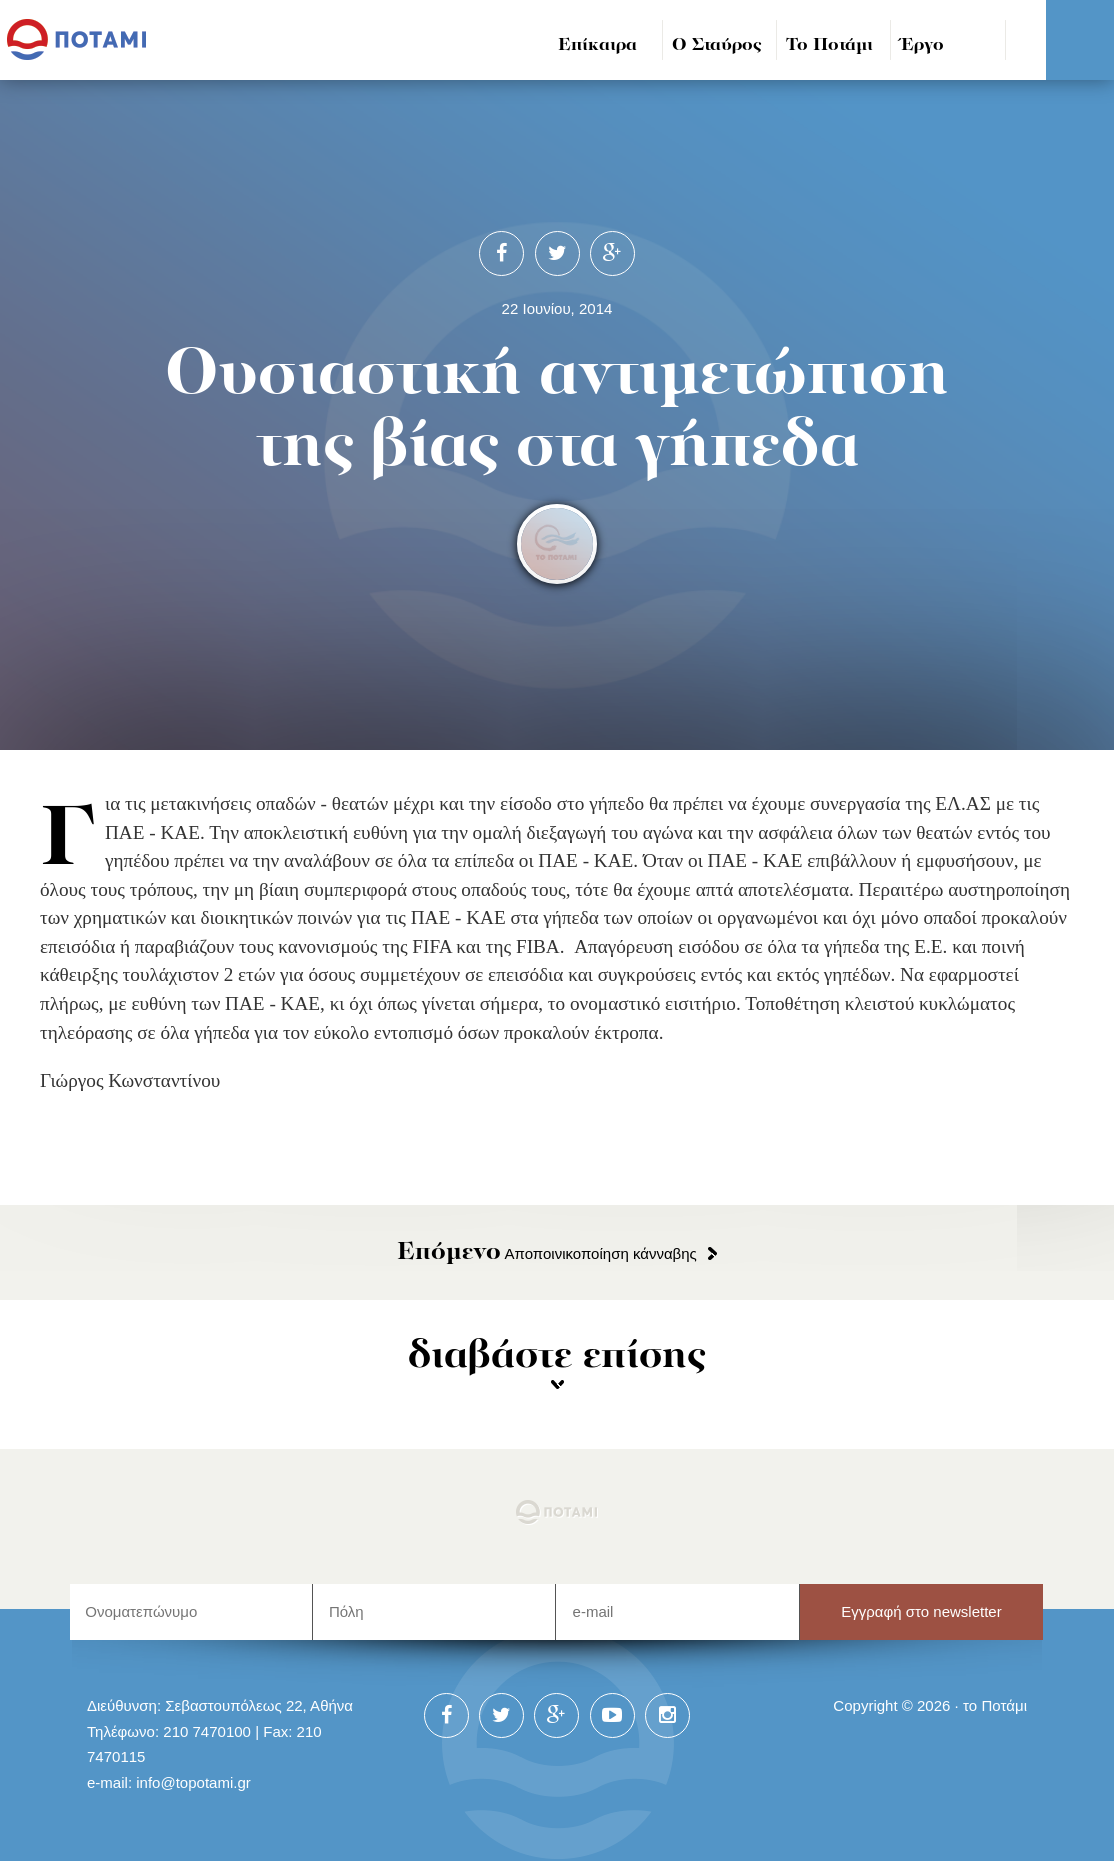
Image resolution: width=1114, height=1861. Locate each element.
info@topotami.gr (193, 1782)
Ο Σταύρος (717, 45)
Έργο (922, 45)
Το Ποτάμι (829, 45)
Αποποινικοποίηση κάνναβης (547, 1253)
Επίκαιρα (597, 45)
